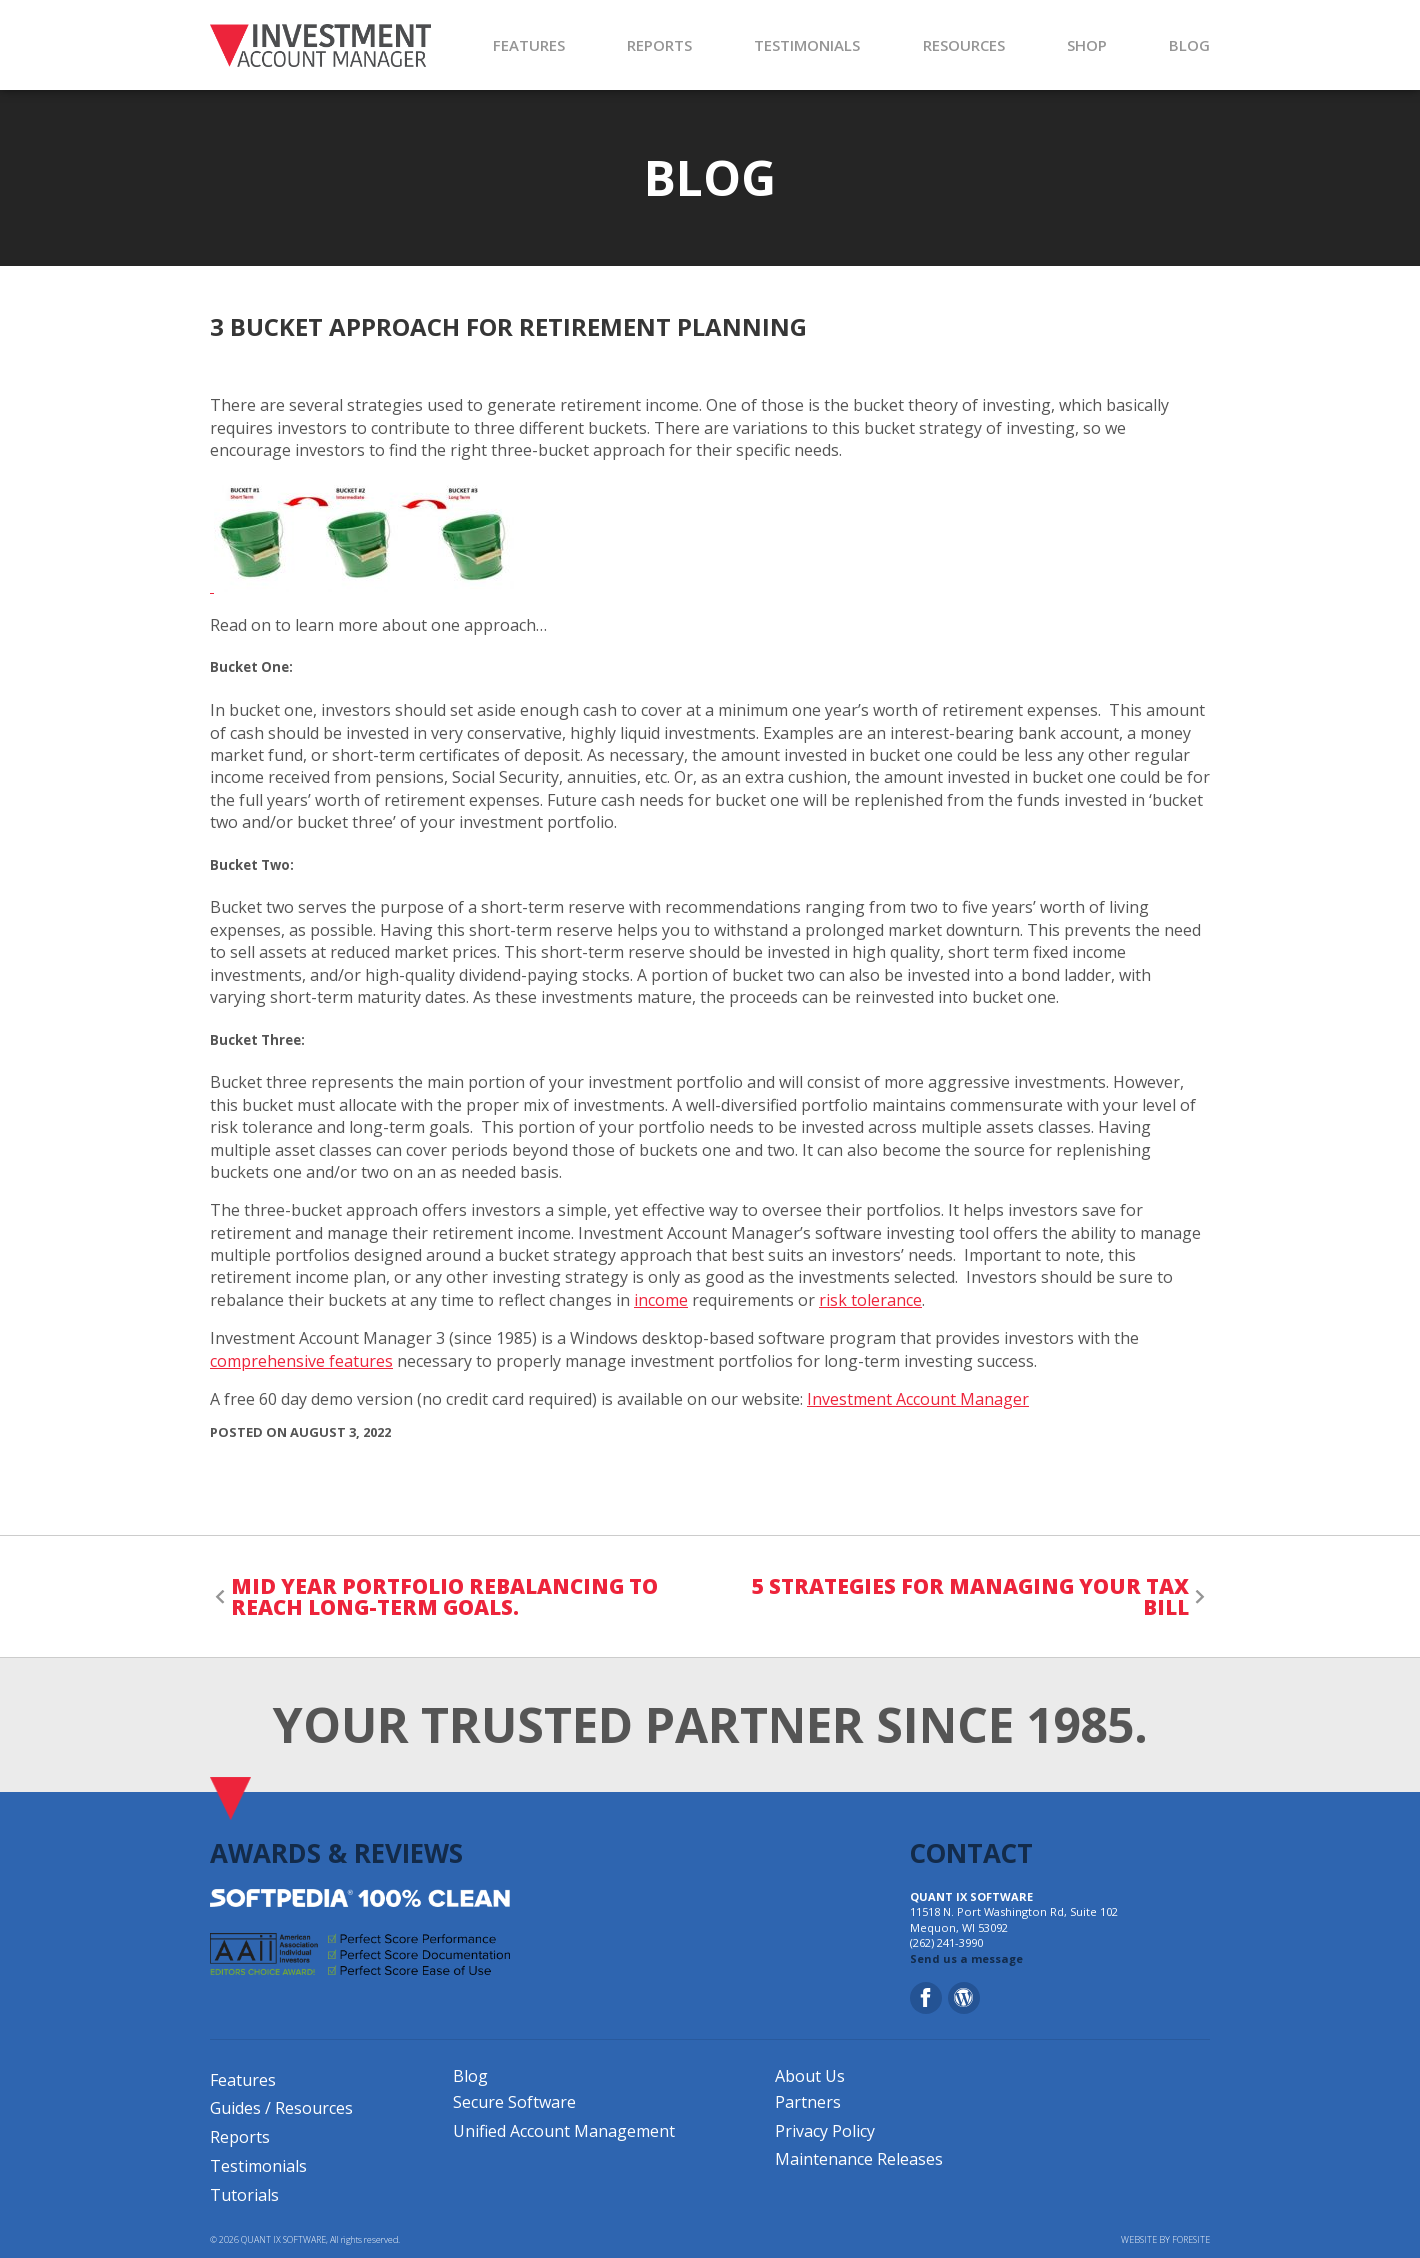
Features (243, 2080)
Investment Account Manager (918, 1399)
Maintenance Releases (859, 2159)
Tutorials (244, 2195)
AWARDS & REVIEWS (336, 1853)
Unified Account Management (564, 2131)
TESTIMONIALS (807, 45)
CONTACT (971, 1853)
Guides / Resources (281, 2108)
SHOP (1087, 45)
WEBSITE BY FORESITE (1165, 2240)
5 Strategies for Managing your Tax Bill (970, 1596)
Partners (808, 2102)
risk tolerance (870, 1300)
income (661, 1300)
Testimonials (258, 2166)
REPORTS (659, 45)
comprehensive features (301, 1361)
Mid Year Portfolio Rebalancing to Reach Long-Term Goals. (444, 1596)
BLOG (1189, 45)
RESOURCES (964, 45)
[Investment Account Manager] (320, 45)
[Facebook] (926, 1998)
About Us (810, 2076)
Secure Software (514, 2102)
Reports (240, 2137)
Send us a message (966, 1958)
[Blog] (964, 1998)
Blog (470, 2076)
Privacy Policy (825, 2131)
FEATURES (529, 45)
